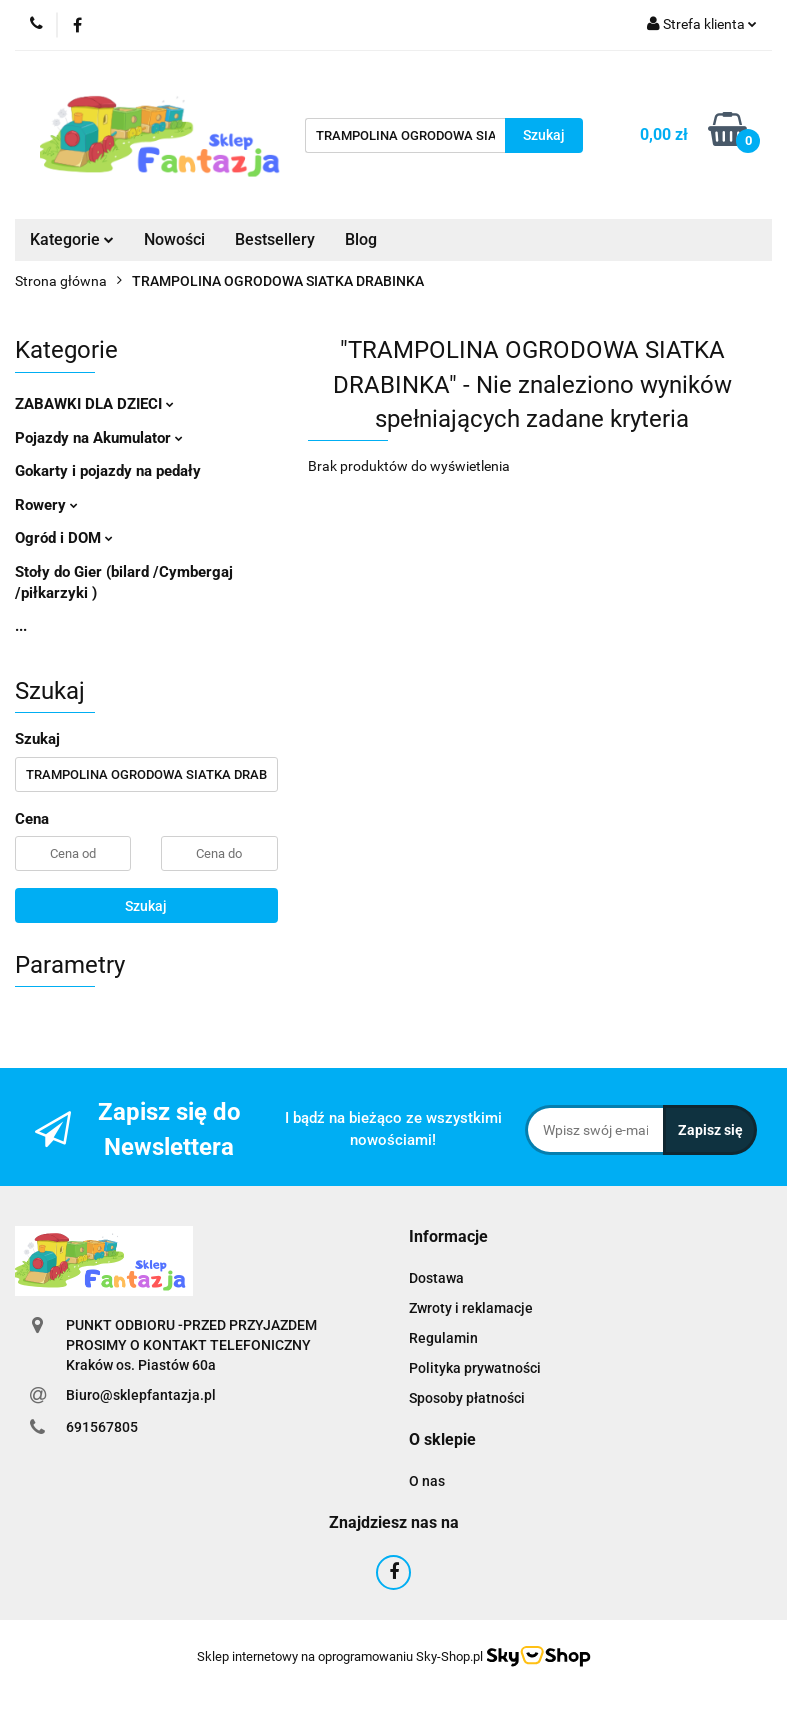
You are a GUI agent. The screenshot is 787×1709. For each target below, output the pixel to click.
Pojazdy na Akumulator (99, 438)
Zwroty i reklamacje (471, 1308)
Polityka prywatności (475, 1368)
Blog (361, 239)
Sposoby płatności (467, 1398)
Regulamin (443, 1338)
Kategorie (72, 239)
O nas (427, 1481)
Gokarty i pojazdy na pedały (108, 471)
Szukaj (146, 906)
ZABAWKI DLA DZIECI (94, 404)
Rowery (46, 505)
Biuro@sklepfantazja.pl (141, 1395)
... (21, 626)
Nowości (174, 239)
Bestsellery (275, 239)
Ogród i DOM (64, 538)
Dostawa (436, 1278)
